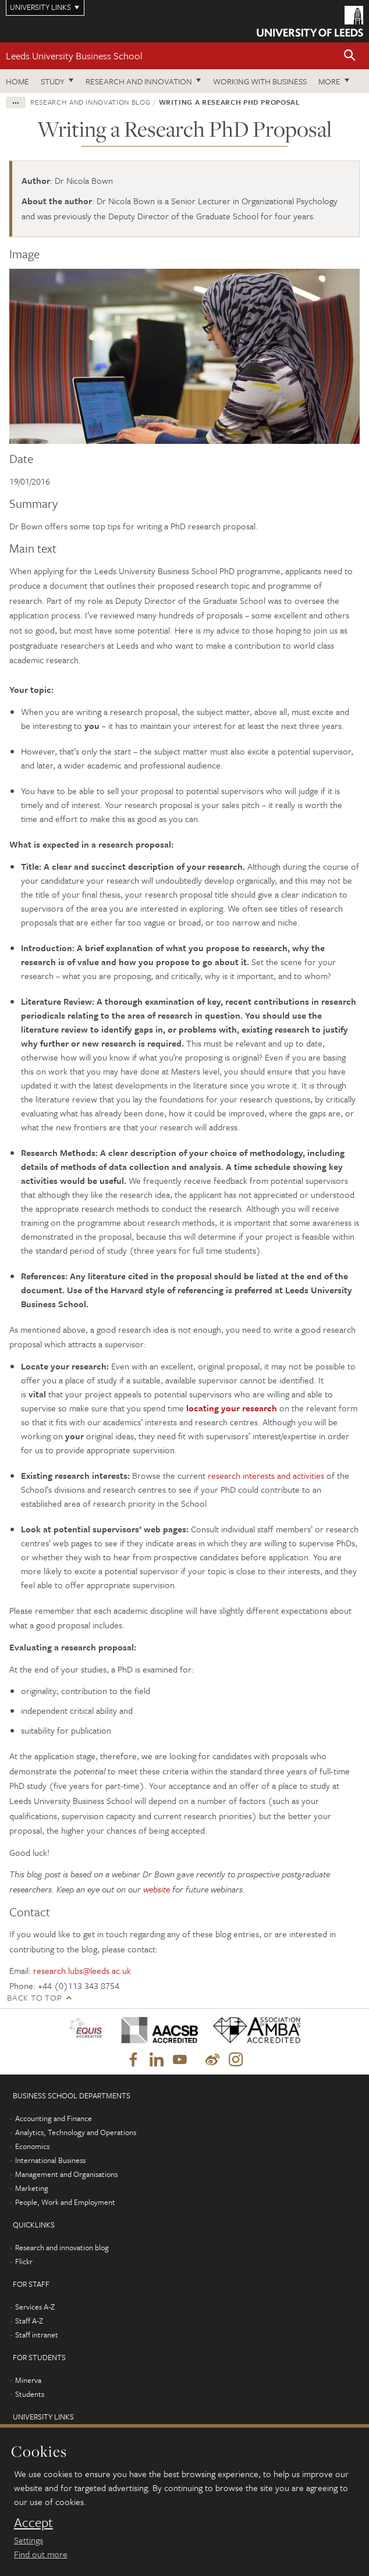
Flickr (24, 2261)
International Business (50, 2160)
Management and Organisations (66, 2174)
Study (53, 81)
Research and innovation (139, 81)
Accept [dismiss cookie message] (33, 2522)
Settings (28, 2540)
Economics (32, 2146)
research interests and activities (266, 1475)
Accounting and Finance (53, 2118)
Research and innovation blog (90, 102)
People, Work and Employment (65, 2202)
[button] (349, 56)
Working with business (260, 81)
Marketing (31, 2188)
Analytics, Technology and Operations (75, 2132)
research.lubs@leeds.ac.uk (82, 1970)
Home (17, 81)
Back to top (34, 1997)
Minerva (28, 2380)
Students (29, 2394)
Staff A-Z (29, 2320)
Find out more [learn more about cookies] (41, 2553)
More (329, 81)
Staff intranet (36, 2334)
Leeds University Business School (74, 55)
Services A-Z (35, 2306)
